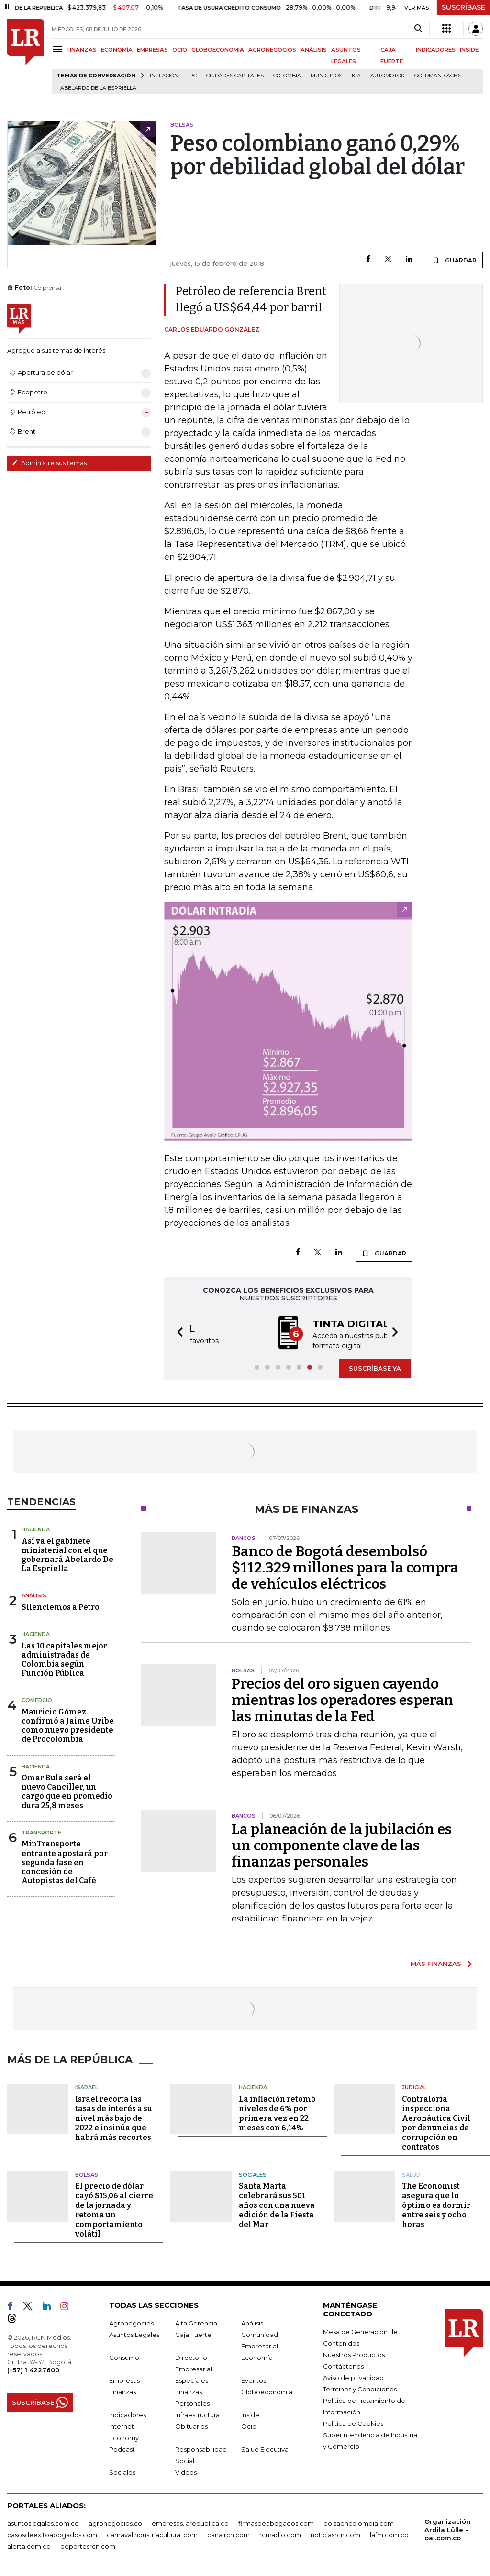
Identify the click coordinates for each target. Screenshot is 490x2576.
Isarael (86, 2086)
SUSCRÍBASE (463, 7)
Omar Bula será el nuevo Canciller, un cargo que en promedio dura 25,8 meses (67, 1790)
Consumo (124, 2356)
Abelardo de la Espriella (98, 88)
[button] (177, 1332)
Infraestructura (197, 2413)
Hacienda (36, 1528)
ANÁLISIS (314, 49)
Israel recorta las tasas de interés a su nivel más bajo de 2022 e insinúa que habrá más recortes (113, 2116)
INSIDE (469, 49)
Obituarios (191, 2425)
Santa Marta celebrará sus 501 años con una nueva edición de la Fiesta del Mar (277, 2203)
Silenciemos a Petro (61, 1606)
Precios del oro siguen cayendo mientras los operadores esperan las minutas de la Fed (343, 1699)
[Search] (418, 28)
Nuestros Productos (354, 2353)
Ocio (248, 2425)
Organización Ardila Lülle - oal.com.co (447, 2528)
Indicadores (127, 2413)
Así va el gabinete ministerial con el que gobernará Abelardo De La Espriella (67, 1554)
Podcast (122, 2448)
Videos (186, 2471)
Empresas (124, 2379)
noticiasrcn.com (335, 2533)
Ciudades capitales (235, 76)
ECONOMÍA (117, 49)
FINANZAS (82, 49)
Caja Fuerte (193, 2333)
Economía (257, 2356)
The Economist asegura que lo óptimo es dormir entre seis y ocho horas (436, 2203)
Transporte (41, 1831)
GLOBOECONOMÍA (217, 49)
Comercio (37, 1699)
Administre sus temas (49, 463)
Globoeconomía (266, 2390)
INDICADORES (436, 49)
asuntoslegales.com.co (43, 2522)
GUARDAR (454, 260)
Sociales (253, 2173)
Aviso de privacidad (353, 2376)
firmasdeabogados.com (276, 2522)
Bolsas (86, 2173)
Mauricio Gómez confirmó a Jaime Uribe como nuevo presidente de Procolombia (68, 1724)
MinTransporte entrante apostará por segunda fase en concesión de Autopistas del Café (65, 1861)
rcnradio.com (280, 2533)
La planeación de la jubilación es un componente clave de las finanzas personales (342, 1844)
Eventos (253, 2379)
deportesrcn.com (87, 2545)
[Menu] (59, 49)
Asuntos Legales (134, 2333)
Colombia (287, 76)
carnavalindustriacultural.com (152, 2533)
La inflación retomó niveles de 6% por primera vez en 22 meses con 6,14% (277, 2112)
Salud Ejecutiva (265, 2448)
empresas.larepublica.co (190, 2522)
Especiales (191, 2379)
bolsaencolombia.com (358, 2522)
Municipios (326, 76)
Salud (411, 2173)
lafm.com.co (389, 2533)
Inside (250, 2413)
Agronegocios (131, 2321)
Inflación (164, 76)
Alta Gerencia (196, 2321)
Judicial (414, 2086)
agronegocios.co (115, 2522)
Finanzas (122, 2390)
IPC (192, 76)
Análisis (34, 1594)
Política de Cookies (353, 2422)
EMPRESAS (152, 49)
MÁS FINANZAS (436, 1962)
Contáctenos (343, 2365)
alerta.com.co (29, 2545)
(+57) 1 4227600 (33, 2368)
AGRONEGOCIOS (272, 49)
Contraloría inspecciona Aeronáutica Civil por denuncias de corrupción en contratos (436, 2121)
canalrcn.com (228, 2533)
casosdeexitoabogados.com (52, 2533)
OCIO (179, 49)
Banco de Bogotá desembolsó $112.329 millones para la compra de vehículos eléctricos (345, 1567)
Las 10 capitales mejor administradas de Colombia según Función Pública (64, 1658)
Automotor (387, 76)
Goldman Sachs (437, 76)
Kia (356, 76)
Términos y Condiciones (360, 2387)
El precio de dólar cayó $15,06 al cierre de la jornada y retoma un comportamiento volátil (114, 2208)
